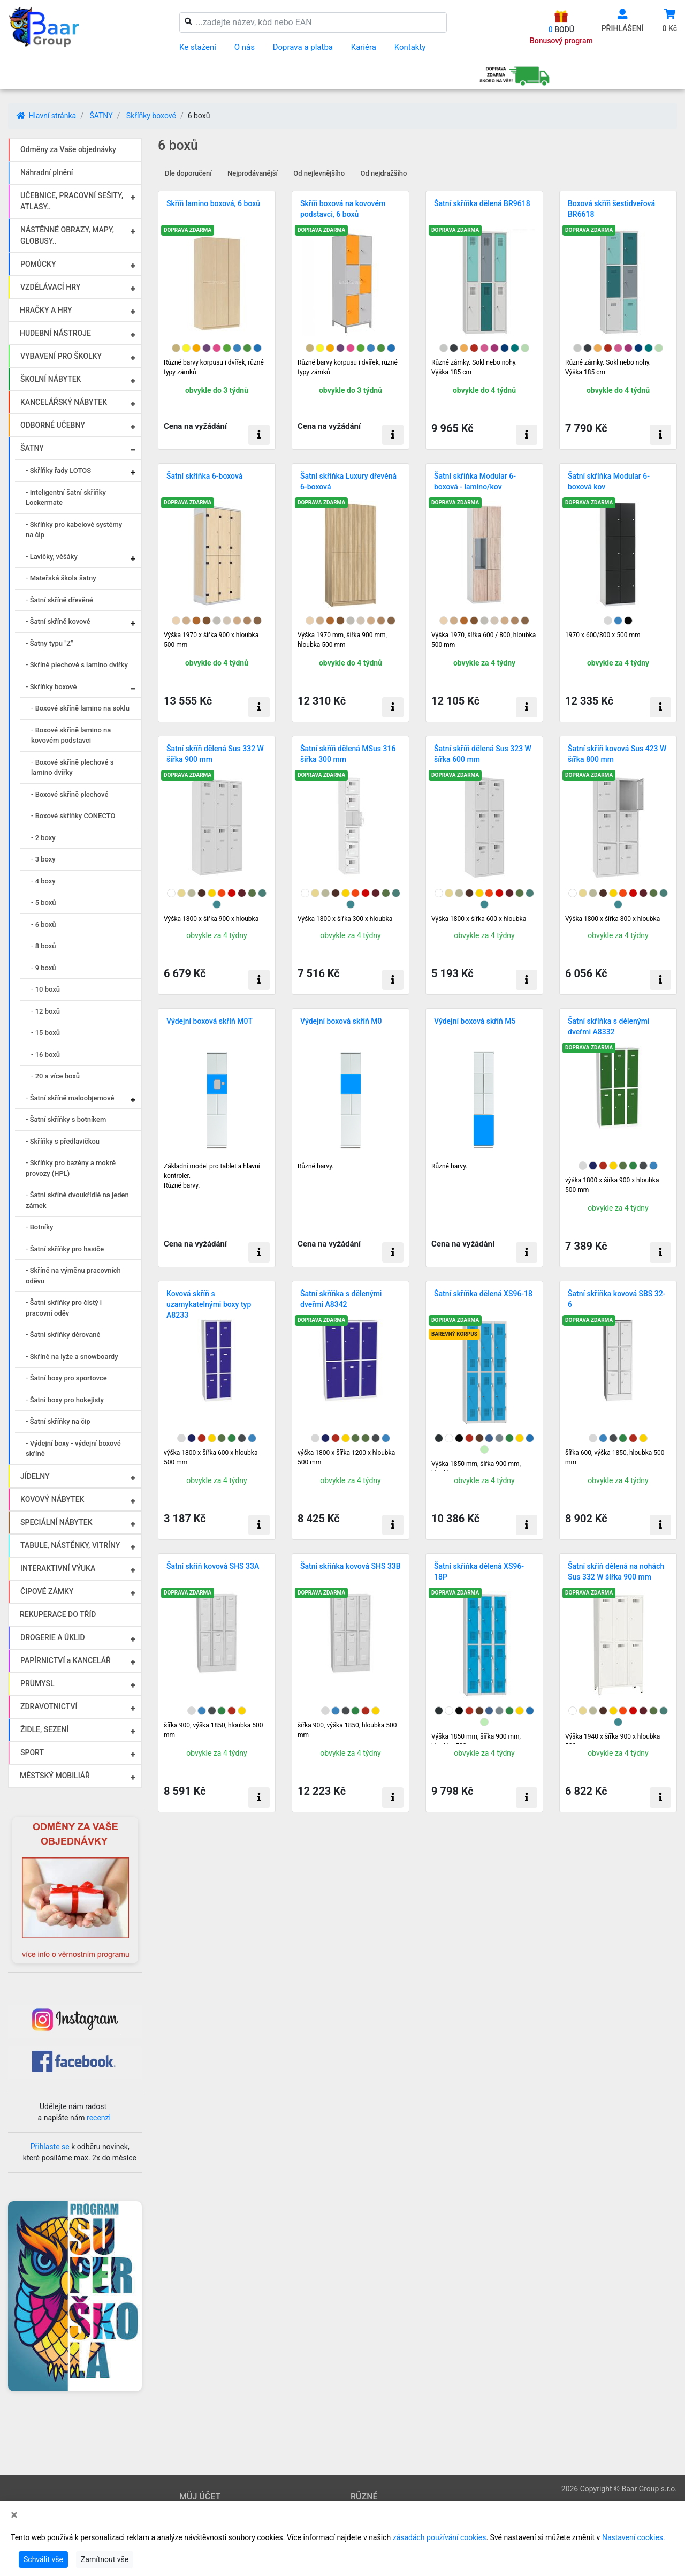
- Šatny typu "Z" (49, 643)
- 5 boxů (43, 902)
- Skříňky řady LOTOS (58, 470)
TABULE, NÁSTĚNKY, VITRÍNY (70, 1545)
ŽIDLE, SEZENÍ (44, 1729)
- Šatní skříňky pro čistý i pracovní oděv (64, 1307)
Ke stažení (197, 47)
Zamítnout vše (104, 2559)
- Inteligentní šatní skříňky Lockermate (66, 497)
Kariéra (363, 47)
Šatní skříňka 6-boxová (204, 476)
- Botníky (39, 1227)
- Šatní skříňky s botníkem (66, 1119)
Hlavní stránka (46, 115)
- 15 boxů (45, 1033)
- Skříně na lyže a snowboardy (72, 1357)
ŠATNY (100, 115)
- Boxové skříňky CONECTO (73, 816)
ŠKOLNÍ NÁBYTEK (50, 379)
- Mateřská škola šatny (61, 578)
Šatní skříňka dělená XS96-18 (483, 1293)
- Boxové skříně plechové (69, 794)
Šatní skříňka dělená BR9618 (482, 203)
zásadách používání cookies (439, 2537)
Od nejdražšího (384, 173)
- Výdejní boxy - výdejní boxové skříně (73, 1448)
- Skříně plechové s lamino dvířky (77, 665)
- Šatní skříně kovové (58, 621)
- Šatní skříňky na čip (58, 1421)
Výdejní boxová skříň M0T (209, 1021)
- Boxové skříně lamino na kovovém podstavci (71, 735)
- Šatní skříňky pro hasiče (65, 1249)
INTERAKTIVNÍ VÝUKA (57, 1568)
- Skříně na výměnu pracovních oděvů (73, 1275)
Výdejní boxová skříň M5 (474, 1021)
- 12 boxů (45, 1011)
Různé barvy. (315, 1166)
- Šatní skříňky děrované (63, 1335)
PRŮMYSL (37, 1683)
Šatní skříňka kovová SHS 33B (350, 1566)
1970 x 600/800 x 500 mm (602, 635)
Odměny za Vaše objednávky (68, 149)
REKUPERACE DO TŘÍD (58, 1614)
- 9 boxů (43, 968)
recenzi (99, 2117)
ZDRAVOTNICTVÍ (48, 1706)
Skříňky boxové (151, 115)
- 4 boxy (43, 881)
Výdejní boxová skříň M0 (341, 1021)
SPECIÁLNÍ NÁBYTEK (56, 1522)
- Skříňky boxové (51, 687)
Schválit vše (43, 2559)
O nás (244, 47)
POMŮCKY (38, 264)
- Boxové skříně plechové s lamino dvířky (72, 767)
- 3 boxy (43, 859)
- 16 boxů (45, 1055)
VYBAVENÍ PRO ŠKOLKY (61, 356)
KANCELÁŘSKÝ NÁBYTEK (63, 402)
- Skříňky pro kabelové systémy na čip (74, 529)
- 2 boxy (43, 838)
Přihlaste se (50, 2146)
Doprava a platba (303, 47)
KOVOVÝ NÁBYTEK (52, 1499)
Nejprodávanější (252, 173)
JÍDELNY (35, 1476)
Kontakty (410, 47)
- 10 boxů (45, 989)
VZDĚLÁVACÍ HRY (50, 287)
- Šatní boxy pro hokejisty (65, 1400)
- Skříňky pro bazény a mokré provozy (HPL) (71, 1168)
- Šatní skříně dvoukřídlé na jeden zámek (77, 1200)
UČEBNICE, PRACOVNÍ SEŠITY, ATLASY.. (71, 201)
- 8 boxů (43, 946)
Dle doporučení (188, 173)
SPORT (32, 1752)
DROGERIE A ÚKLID (52, 1637)
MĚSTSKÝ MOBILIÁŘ (55, 1775)
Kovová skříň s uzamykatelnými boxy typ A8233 (208, 1304)
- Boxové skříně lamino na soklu (80, 708)
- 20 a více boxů (55, 1076)
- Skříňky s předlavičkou (63, 1141)
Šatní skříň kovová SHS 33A (212, 1566)
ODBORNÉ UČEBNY (52, 425)
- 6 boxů (43, 924)
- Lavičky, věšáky (52, 557)
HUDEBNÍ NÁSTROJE (55, 333)
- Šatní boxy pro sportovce (66, 1378)
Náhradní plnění (46, 172)
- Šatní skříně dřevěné (59, 600)
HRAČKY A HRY (46, 310)
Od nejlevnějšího (319, 173)
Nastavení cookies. (633, 2537)
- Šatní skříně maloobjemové (70, 1098)
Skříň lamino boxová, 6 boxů (213, 203)
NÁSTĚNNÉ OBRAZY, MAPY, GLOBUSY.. (67, 235)
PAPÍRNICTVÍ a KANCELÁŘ (65, 1660)
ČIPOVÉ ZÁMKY (46, 1591)
